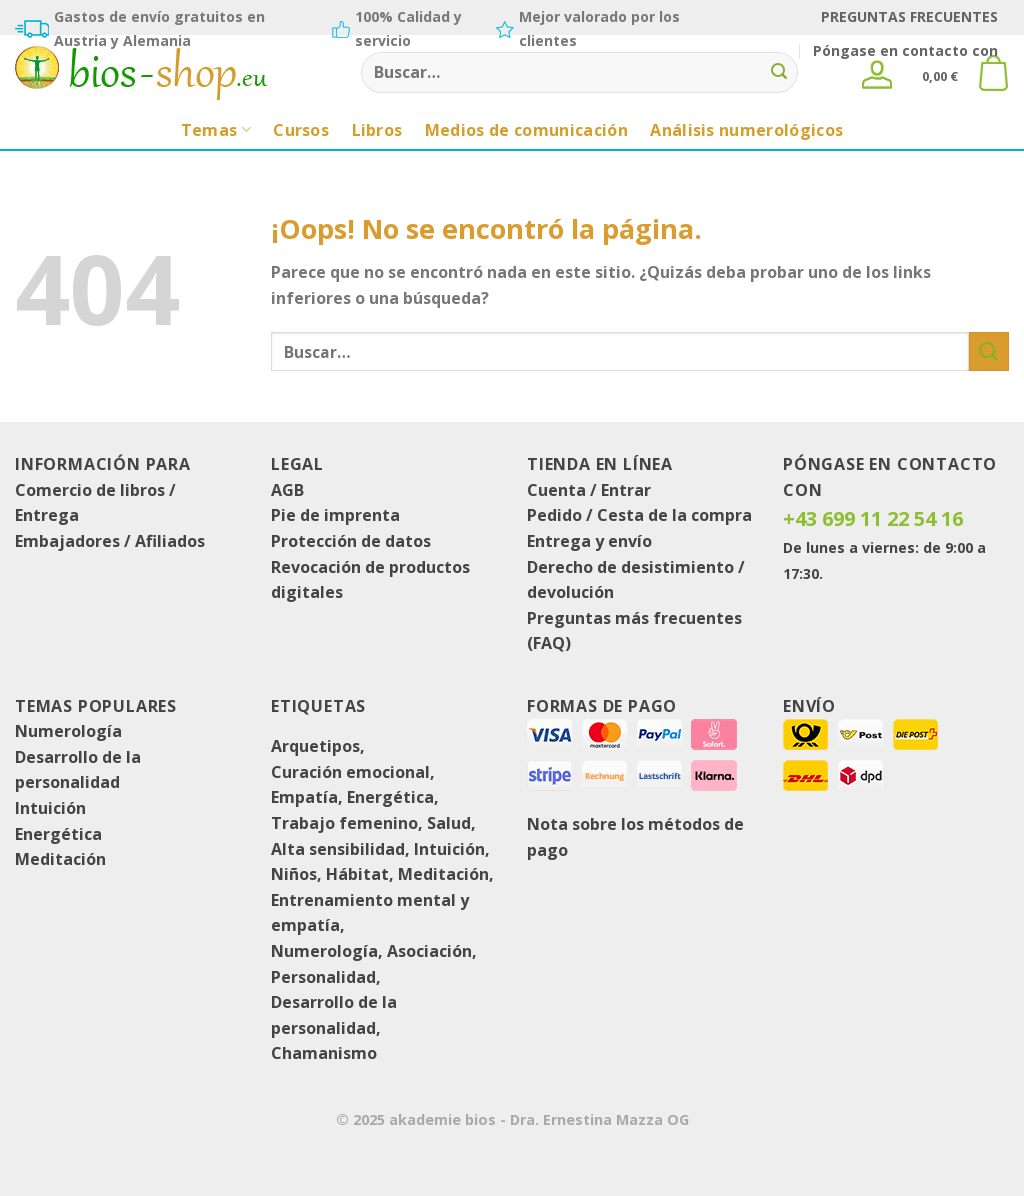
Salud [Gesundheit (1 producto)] (449, 823)
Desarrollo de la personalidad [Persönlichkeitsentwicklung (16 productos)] (334, 1015)
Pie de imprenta (335, 515)
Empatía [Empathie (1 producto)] (304, 797)
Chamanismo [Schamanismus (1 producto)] (324, 1053)
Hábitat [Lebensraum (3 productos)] (357, 874)
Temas (216, 130)
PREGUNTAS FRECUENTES (909, 16)
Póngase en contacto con (905, 50)
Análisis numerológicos (746, 130)
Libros (377, 130)
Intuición (50, 808)
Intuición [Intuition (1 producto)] (449, 849)
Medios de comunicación (526, 130)
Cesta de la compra (674, 515)
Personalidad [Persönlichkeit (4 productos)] (323, 977)
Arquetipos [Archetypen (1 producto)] (315, 746)
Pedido (554, 515)
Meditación (60, 859)
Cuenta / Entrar (589, 490)
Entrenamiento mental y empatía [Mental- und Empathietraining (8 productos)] (370, 913)
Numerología (68, 731)
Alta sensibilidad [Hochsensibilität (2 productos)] (338, 849)
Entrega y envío (589, 541)
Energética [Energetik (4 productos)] (390, 797)
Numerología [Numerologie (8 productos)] (324, 951)
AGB (287, 490)
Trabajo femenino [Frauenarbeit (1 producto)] (344, 823)
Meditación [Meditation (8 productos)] (443, 874)
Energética (58, 834)
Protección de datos (351, 541)
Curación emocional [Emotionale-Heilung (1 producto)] (350, 772)
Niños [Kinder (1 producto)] (294, 874)
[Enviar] (780, 73)
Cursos (301, 130)
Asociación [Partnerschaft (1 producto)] (429, 951)
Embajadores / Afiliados (110, 541)
